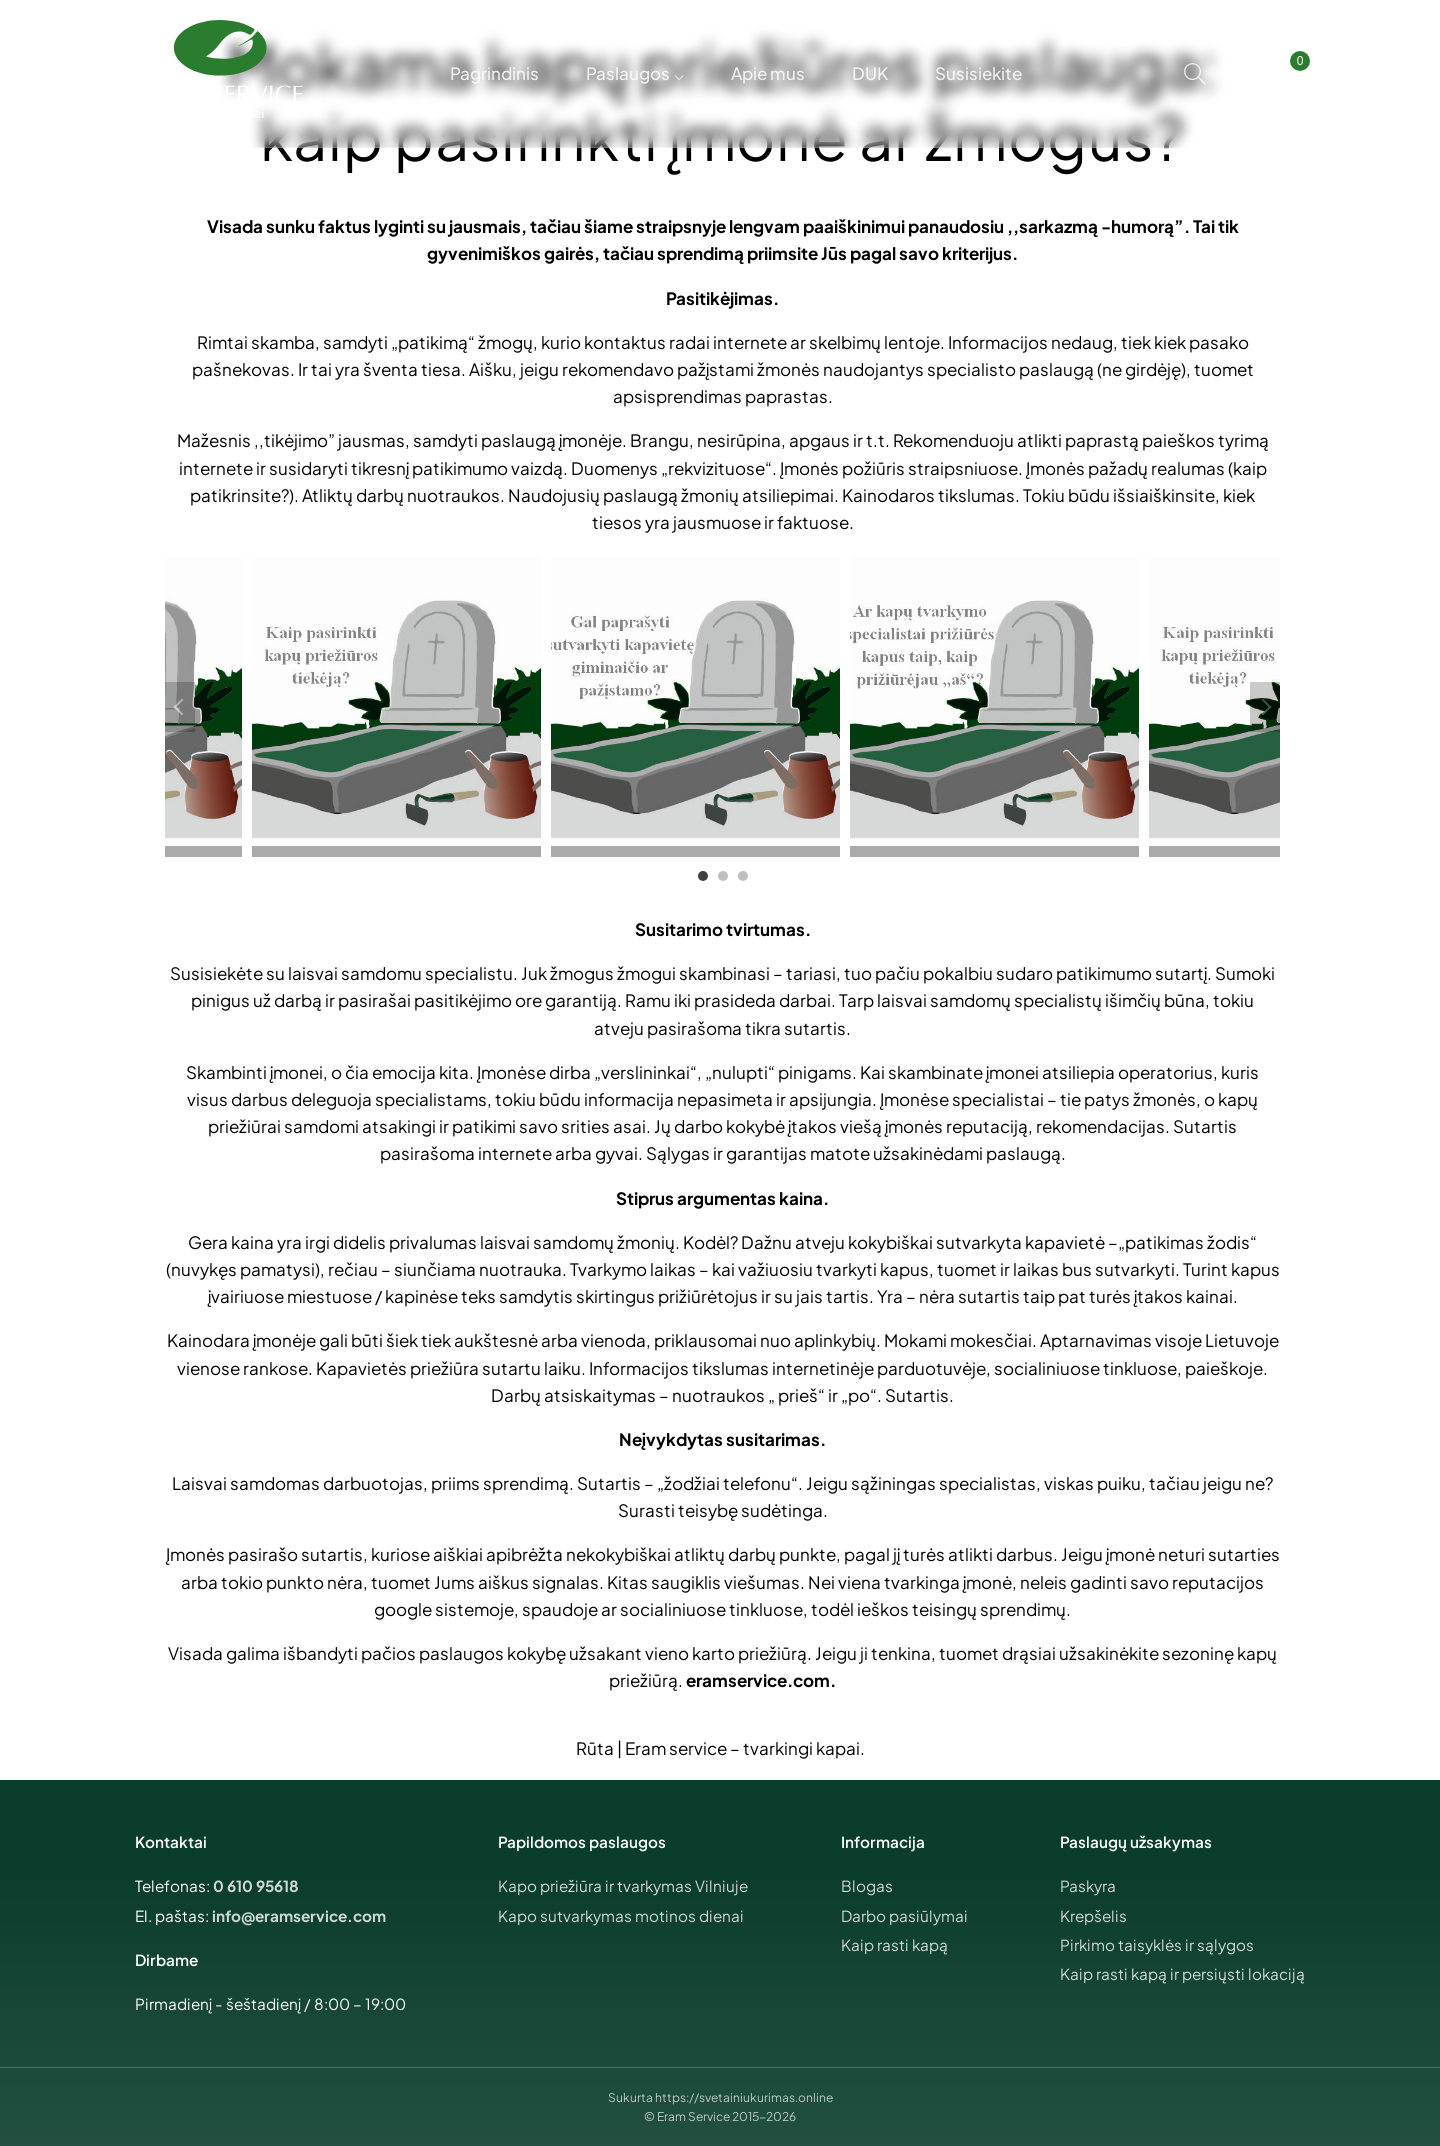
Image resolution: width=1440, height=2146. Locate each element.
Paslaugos (625, 73)
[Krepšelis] (1282, 74)
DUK (873, 73)
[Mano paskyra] (1241, 74)
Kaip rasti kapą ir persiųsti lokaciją (1182, 1973)
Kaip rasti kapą (894, 1944)
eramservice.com (758, 1680)
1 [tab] (703, 876)
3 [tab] (743, 876)
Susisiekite (984, 73)
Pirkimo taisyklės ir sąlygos (1157, 1944)
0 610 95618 (256, 1885)
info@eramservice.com (299, 1915)
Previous (180, 707)
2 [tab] (723, 876)
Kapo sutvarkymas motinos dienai (621, 1915)
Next (1265, 707)
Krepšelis (1093, 1915)
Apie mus (768, 73)
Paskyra (1088, 1885)
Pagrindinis (488, 73)
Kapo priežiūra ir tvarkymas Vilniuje (623, 1885)
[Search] (1195, 74)
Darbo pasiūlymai (904, 1915)
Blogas (867, 1885)
